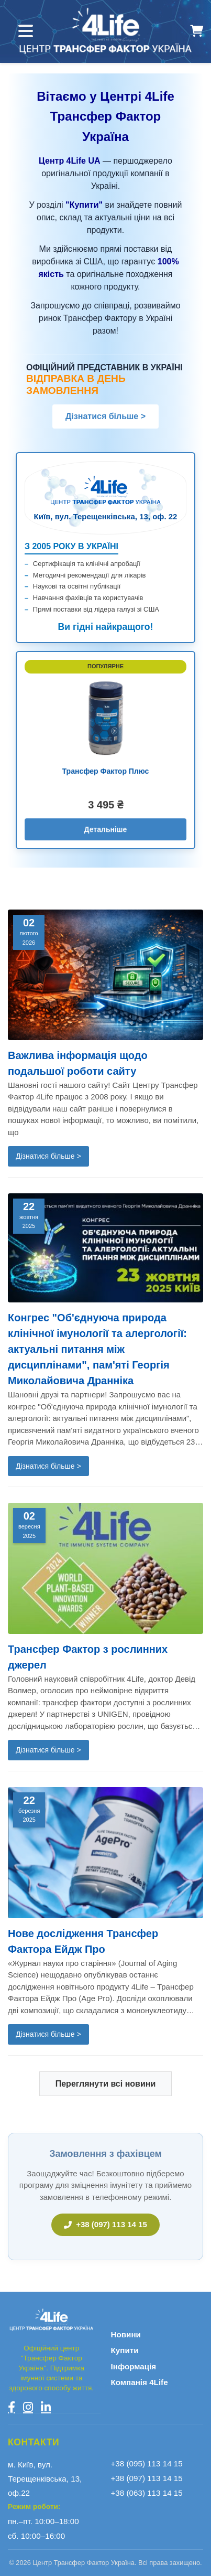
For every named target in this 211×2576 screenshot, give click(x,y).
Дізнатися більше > (48, 1156)
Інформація (134, 2366)
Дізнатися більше (105, 416)
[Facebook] (11, 2407)
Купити (125, 2350)
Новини (126, 2334)
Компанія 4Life (139, 2382)
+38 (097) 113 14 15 (105, 2224)
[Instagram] (28, 2407)
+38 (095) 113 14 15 (147, 2463)
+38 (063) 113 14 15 (147, 2492)
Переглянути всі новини (105, 2083)
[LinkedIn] (46, 2407)
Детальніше (105, 829)
